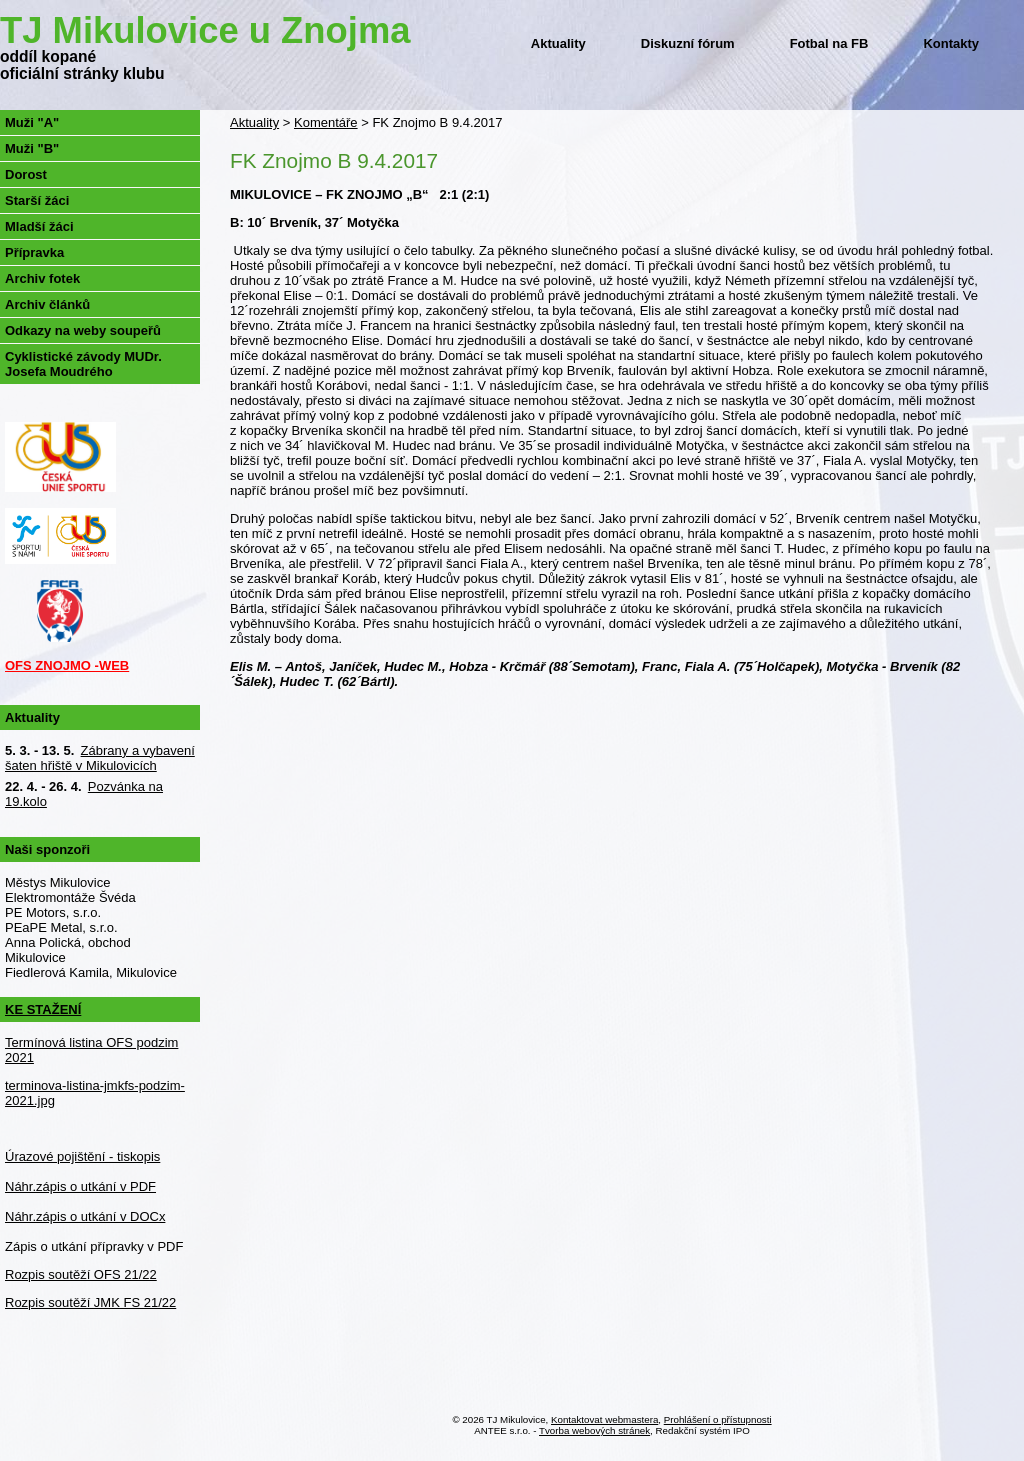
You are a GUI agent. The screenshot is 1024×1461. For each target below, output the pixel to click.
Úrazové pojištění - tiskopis (82, 1156)
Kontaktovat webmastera (604, 1419)
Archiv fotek (42, 278)
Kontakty (951, 43)
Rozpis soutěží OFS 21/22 (81, 1274)
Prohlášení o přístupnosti (718, 1419)
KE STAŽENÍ (43, 1009)
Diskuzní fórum (688, 43)
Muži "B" (32, 148)
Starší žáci (37, 200)
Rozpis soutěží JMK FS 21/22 (90, 1302)
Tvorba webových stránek (594, 1430)
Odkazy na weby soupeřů (83, 330)
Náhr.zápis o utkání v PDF (80, 1186)
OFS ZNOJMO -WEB (67, 665)
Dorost (26, 174)
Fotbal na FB (829, 43)
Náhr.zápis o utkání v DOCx (85, 1216)
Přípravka (34, 252)
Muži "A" (32, 122)
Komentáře (326, 122)
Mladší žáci (39, 226)
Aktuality (558, 43)
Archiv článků (47, 304)
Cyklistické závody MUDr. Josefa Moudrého (83, 364)
